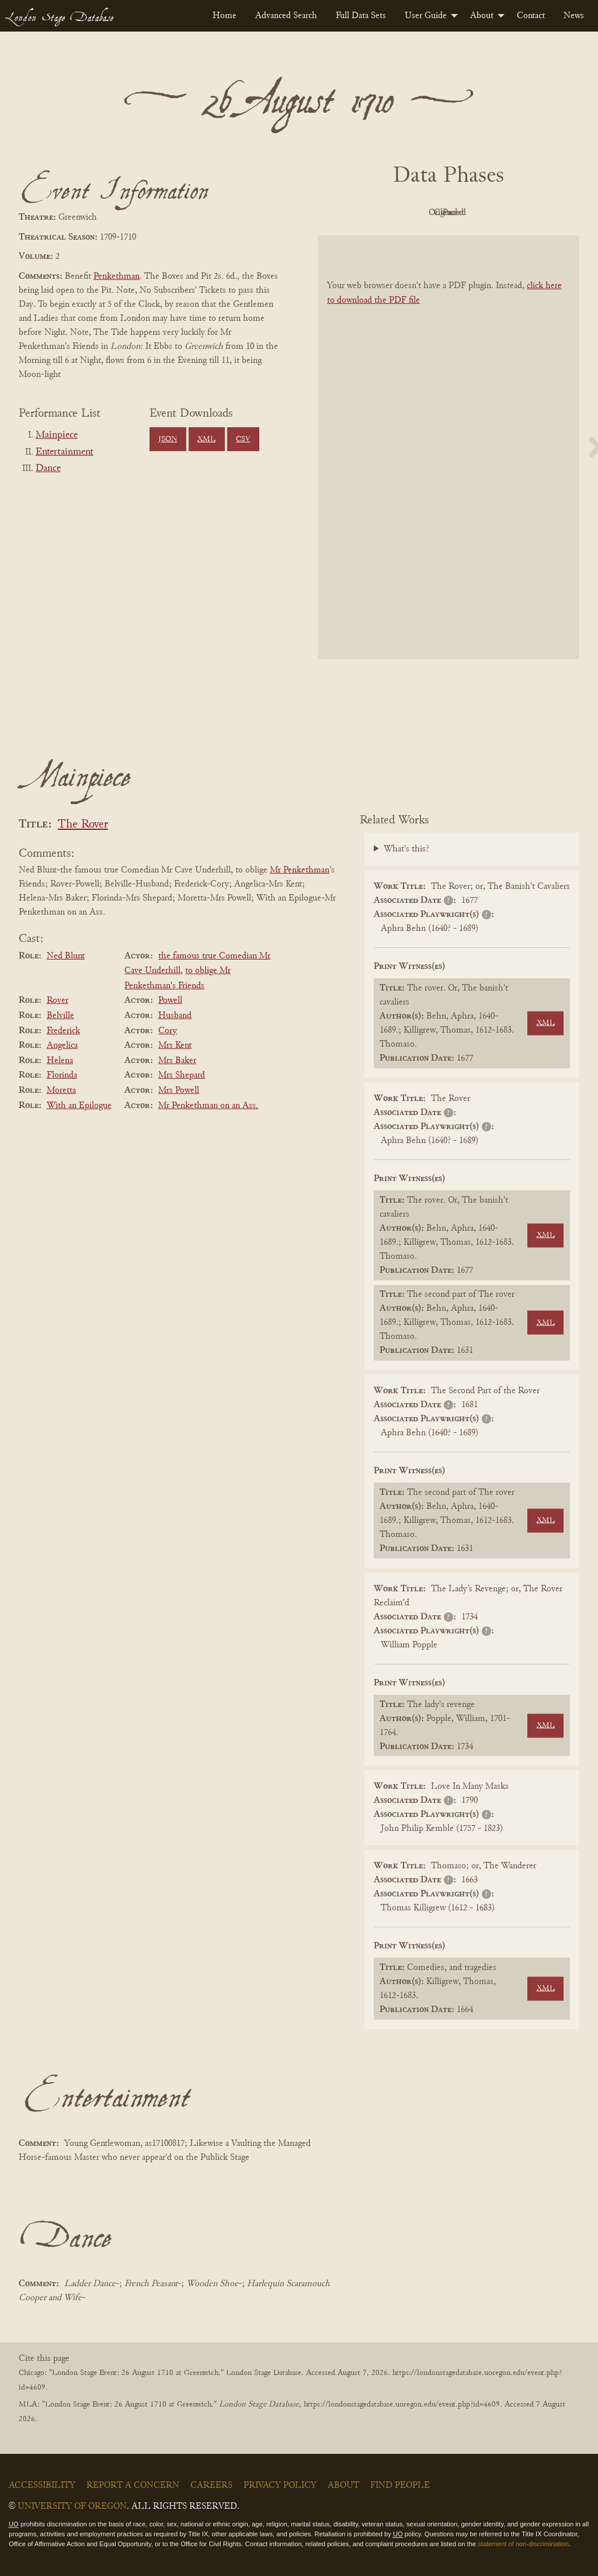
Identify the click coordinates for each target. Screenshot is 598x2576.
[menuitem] (224, 16)
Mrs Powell (178, 1090)
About (481, 15)
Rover (57, 1000)
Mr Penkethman (299, 870)
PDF (349, 212)
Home (225, 15)
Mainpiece (57, 435)
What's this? (406, 849)
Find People (400, 2485)
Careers (211, 2485)
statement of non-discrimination (523, 2543)
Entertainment (64, 452)
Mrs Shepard (181, 1075)
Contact (531, 15)
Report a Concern (132, 2485)
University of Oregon (72, 2506)
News (574, 15)
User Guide (426, 15)
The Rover (83, 825)
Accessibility (42, 2485)
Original (413, 212)
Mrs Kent (175, 1045)
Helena (60, 1060)
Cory (167, 1031)
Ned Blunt (66, 956)
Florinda (62, 1075)
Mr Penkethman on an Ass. (208, 1105)
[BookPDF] (448, 447)
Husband (175, 1015)
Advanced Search (286, 15)
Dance (48, 468)
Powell (170, 1000)
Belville (60, 1015)
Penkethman (116, 276)
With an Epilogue (79, 1105)
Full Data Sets (361, 15)
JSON (167, 439)
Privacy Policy (280, 2485)
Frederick (63, 1031)
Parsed (542, 212)
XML (206, 439)
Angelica (62, 1045)
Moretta (61, 1090)
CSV (243, 439)
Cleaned (478, 212)
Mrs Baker (177, 1060)
